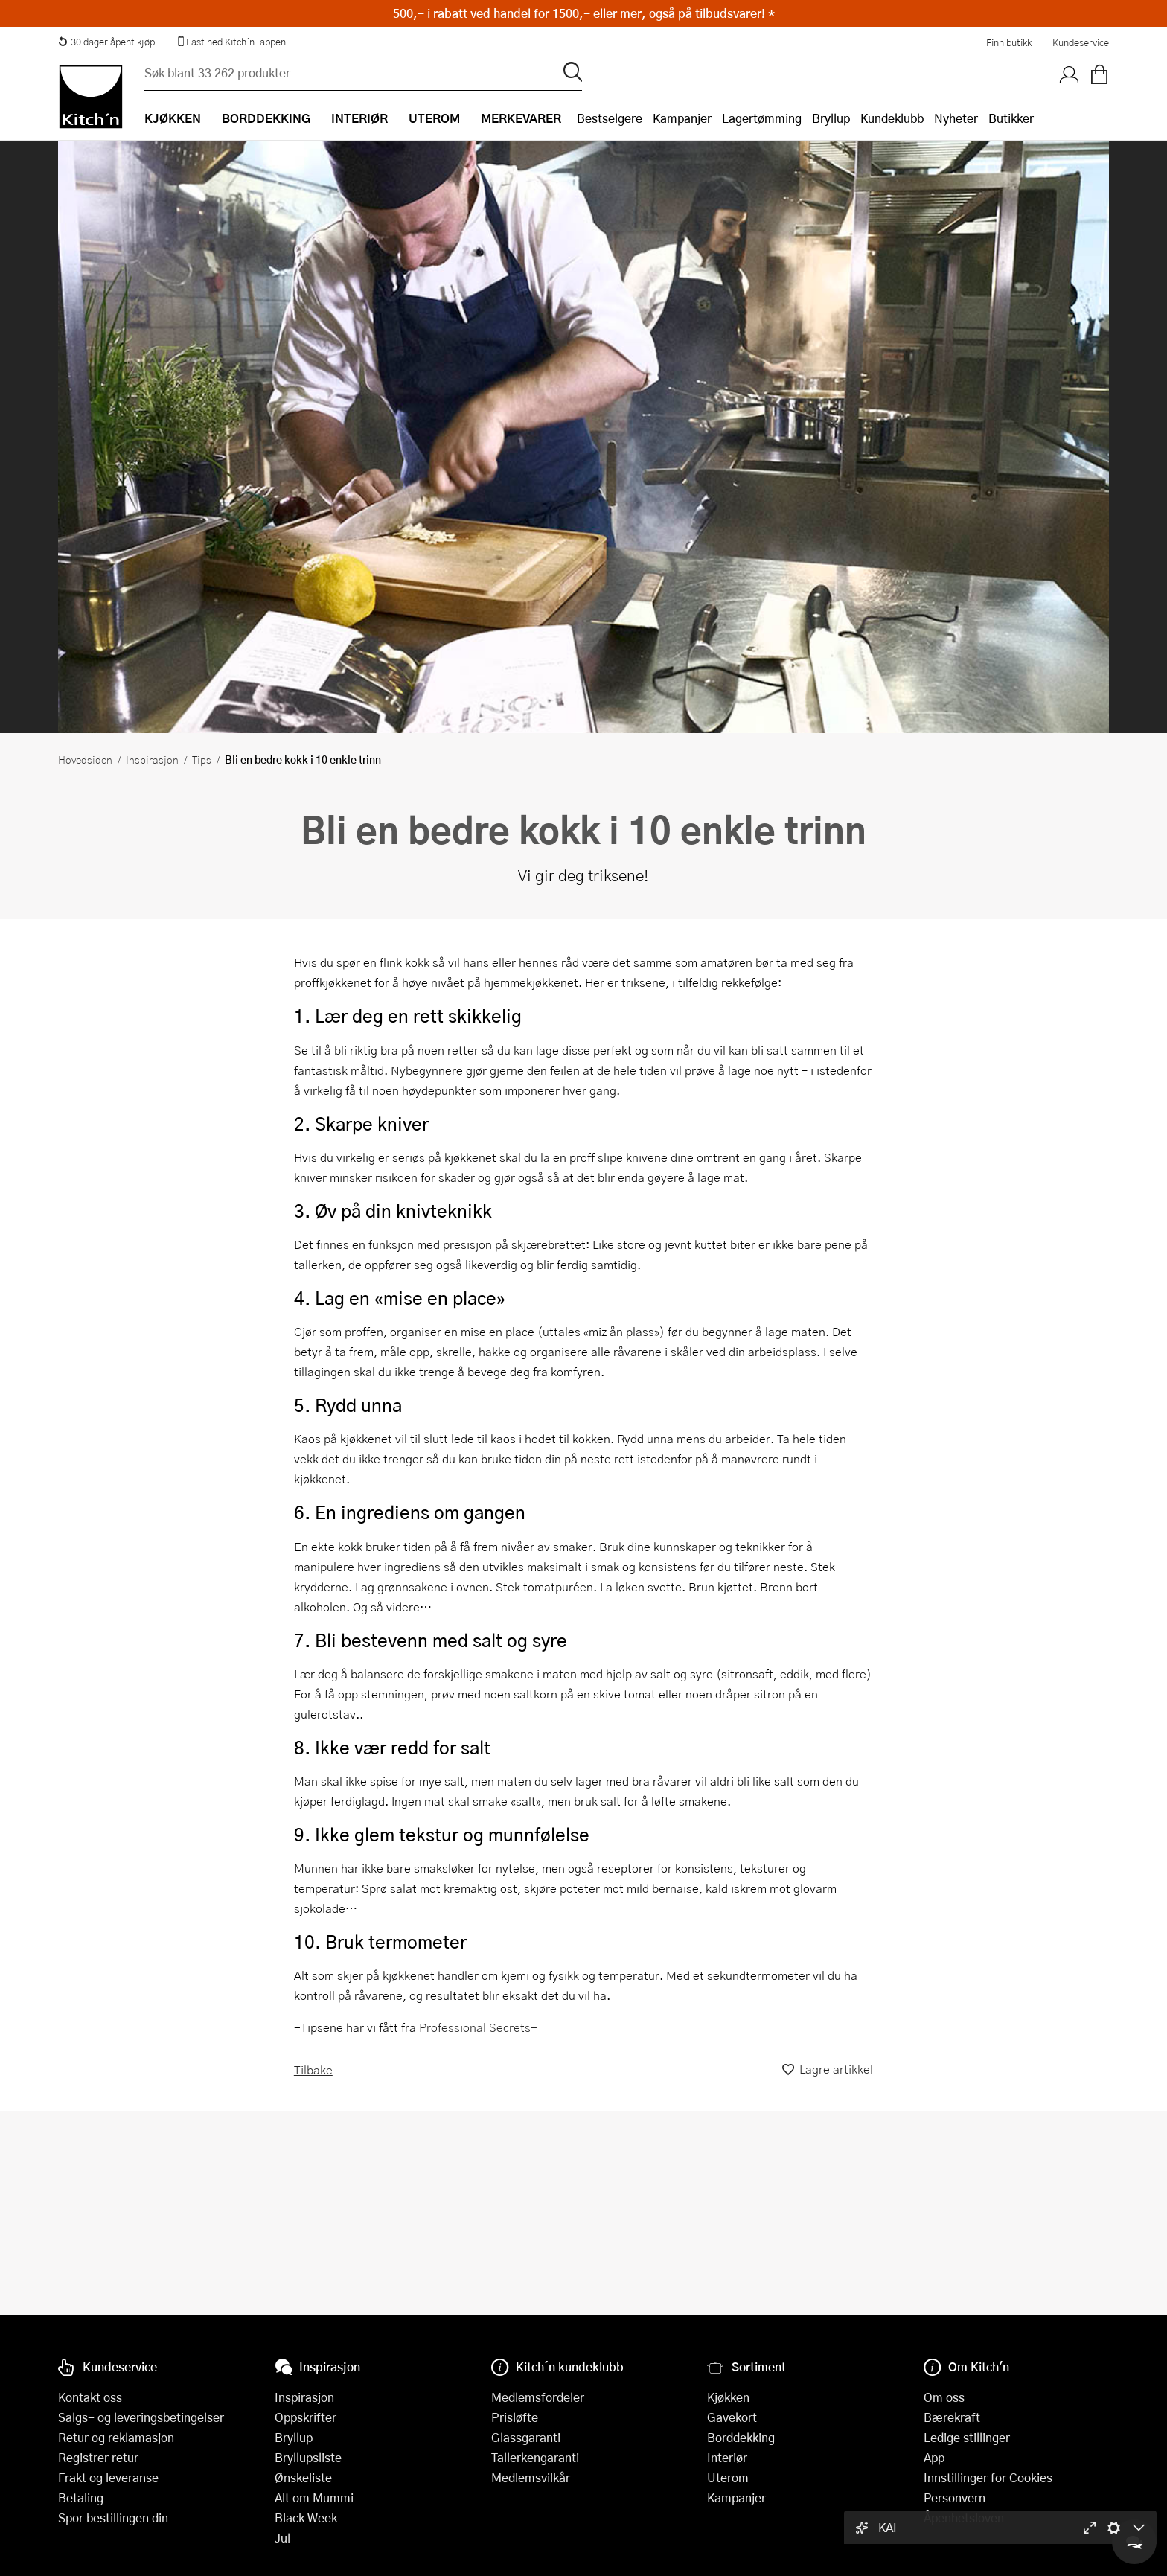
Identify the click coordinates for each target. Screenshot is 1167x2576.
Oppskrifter (305, 2417)
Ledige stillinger (967, 2437)
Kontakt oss (90, 2397)
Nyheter (956, 118)
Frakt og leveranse (108, 2477)
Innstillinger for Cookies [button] (988, 2477)
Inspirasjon (152, 759)
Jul (282, 2537)
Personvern (954, 2497)
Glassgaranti (525, 2437)
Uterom (728, 2477)
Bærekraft (952, 2417)
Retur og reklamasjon (116, 2437)
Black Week (306, 2517)
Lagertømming (762, 118)
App (934, 2457)
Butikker (1011, 118)
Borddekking (741, 2437)
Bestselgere (609, 118)
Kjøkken (728, 2397)
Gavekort (732, 2417)
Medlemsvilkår (530, 2477)
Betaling (80, 2497)
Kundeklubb (892, 118)
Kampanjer (682, 118)
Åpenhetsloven (964, 2517)
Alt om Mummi (314, 2497)
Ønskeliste (303, 2477)
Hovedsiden (85, 759)
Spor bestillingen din (113, 2517)
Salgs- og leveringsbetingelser (141, 2417)
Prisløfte (514, 2417)
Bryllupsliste (308, 2457)
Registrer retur (98, 2457)
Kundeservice (1080, 42)
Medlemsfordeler (537, 2397)
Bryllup (831, 118)
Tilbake (313, 2069)
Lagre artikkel (827, 2070)
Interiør (727, 2457)
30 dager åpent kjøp (106, 41)
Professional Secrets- (478, 2027)
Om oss (944, 2397)
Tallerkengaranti (535, 2457)
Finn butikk (1009, 42)
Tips (201, 759)
